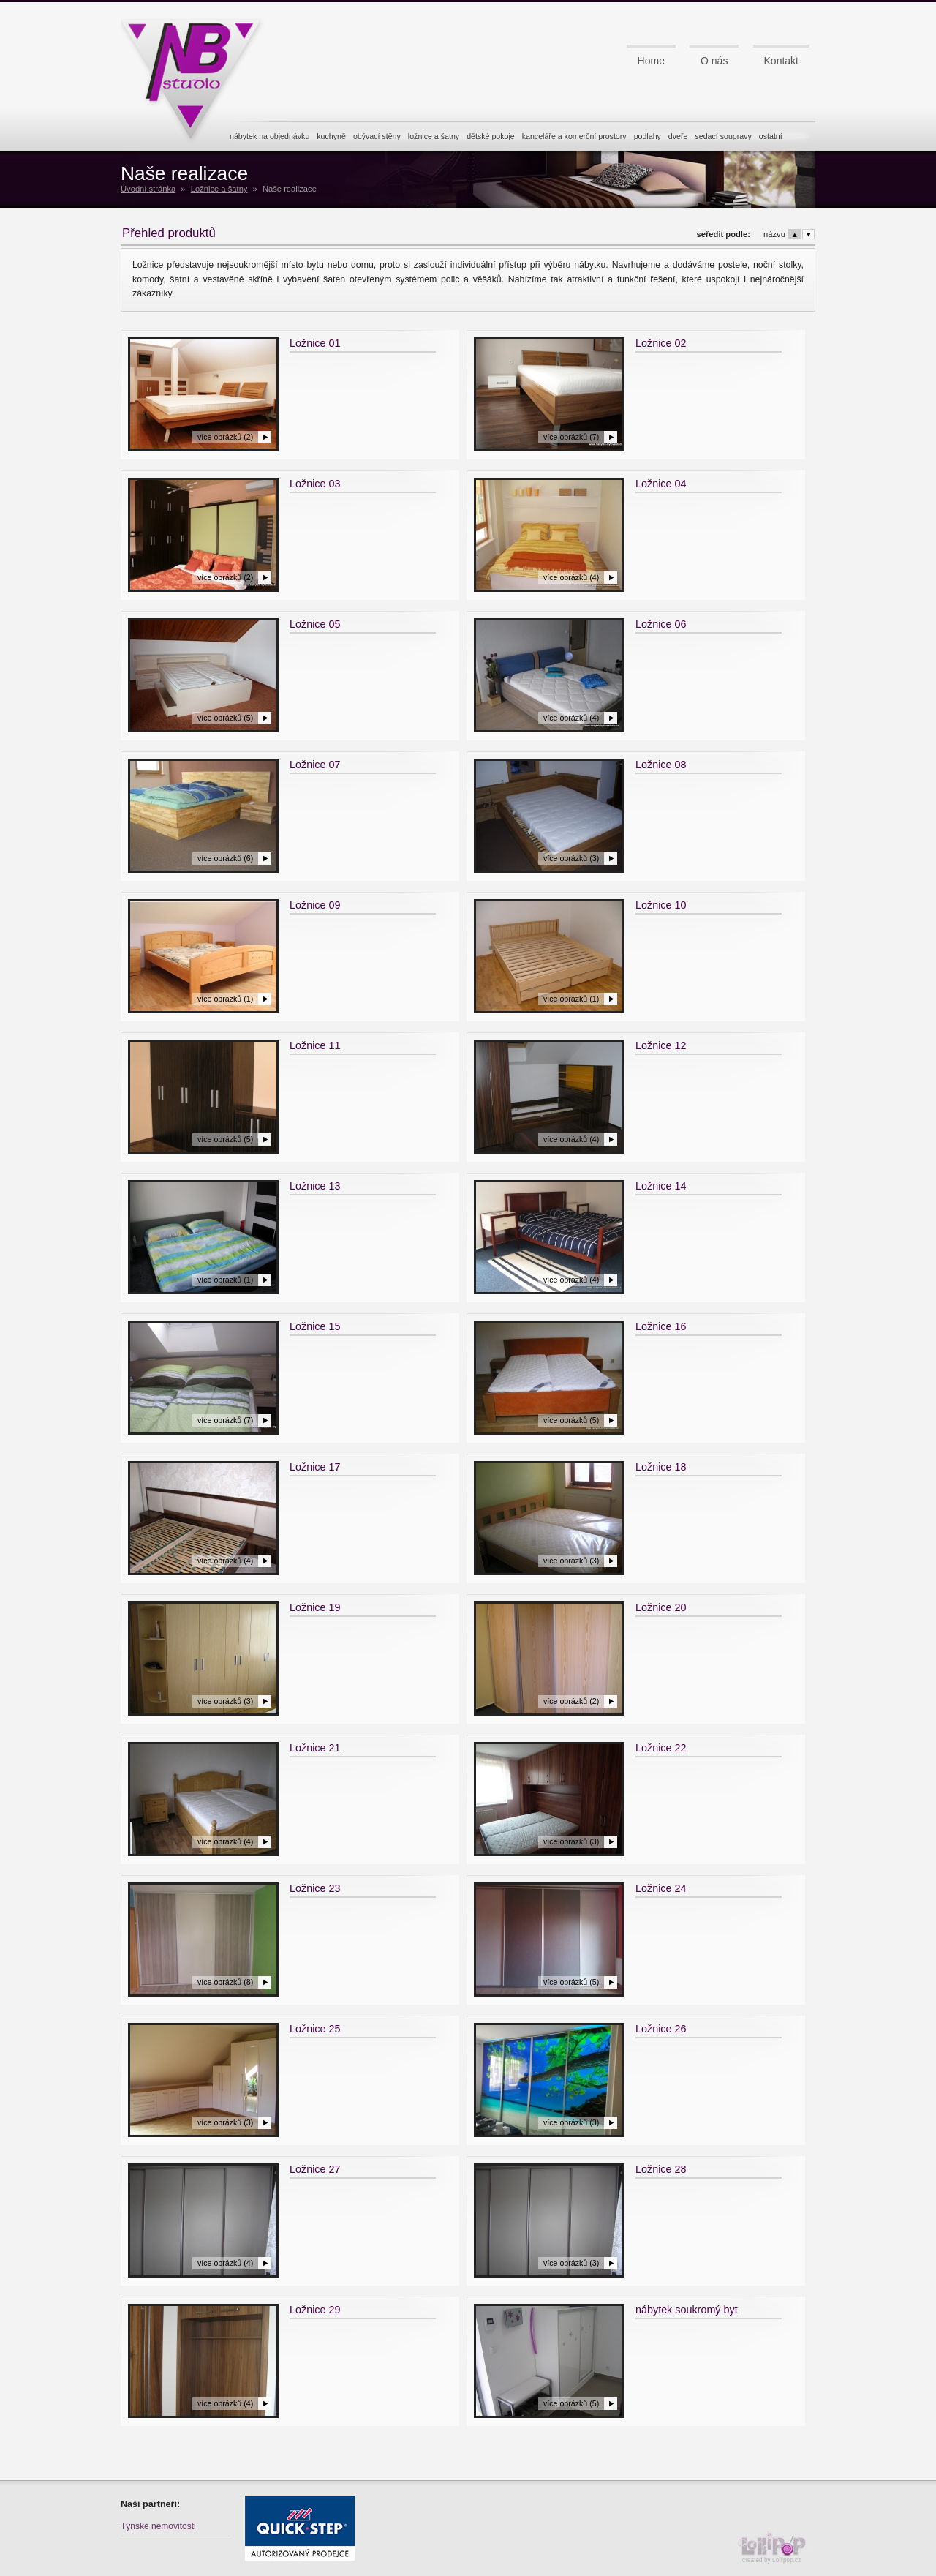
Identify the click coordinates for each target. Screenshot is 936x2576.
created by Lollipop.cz (775, 2548)
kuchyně (331, 136)
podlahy (647, 136)
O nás (714, 61)
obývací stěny (377, 136)
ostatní (770, 136)
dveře (678, 136)
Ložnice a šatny (219, 188)
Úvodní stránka (148, 188)
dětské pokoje (491, 136)
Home (651, 61)
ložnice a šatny (433, 136)
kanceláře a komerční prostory (574, 136)
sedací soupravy (723, 136)
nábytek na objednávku (269, 136)
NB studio (197, 75)
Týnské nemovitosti (158, 2526)
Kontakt (781, 61)
